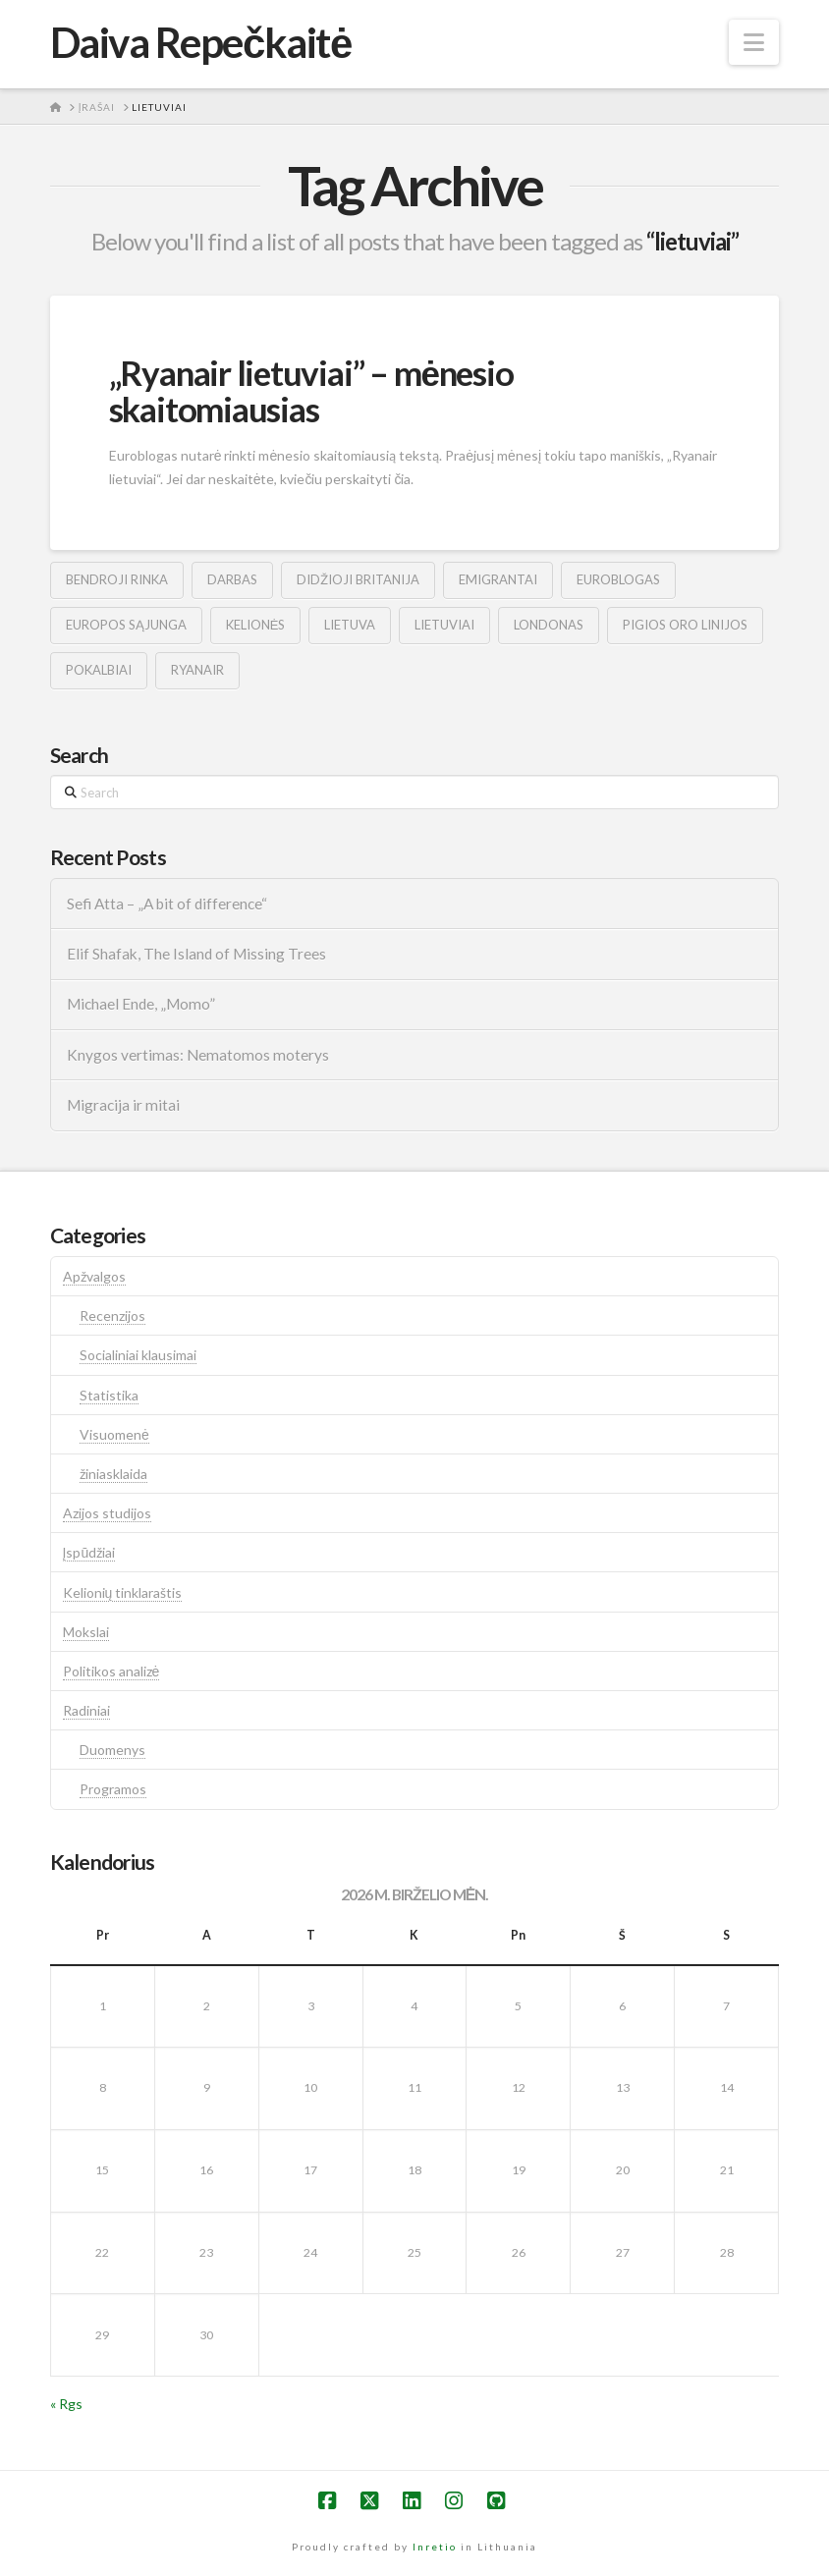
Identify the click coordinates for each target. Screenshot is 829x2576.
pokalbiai (99, 670)
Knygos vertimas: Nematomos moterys (198, 1055)
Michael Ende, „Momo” (141, 1004)
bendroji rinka (117, 579)
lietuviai (444, 624)
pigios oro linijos (685, 624)
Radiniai (86, 1710)
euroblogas (618, 579)
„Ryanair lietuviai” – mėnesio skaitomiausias (311, 390)
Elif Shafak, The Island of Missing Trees (196, 953)
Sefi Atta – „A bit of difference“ (167, 903)
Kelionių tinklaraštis (123, 1592)
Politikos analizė (111, 1671)
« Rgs (66, 2403)
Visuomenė (114, 1434)
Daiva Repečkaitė (201, 42)
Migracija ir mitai (123, 1105)
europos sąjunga (126, 624)
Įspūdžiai (89, 1552)
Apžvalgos (94, 1276)
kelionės (256, 624)
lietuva (349, 624)
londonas (548, 624)
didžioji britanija (358, 579)
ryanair (197, 670)
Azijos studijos (107, 1513)
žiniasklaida (113, 1473)
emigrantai (498, 579)
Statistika (109, 1395)
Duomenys (112, 1749)
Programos (113, 1789)
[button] (754, 42)
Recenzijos (112, 1315)
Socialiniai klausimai (138, 1354)
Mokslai (86, 1631)
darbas (232, 579)
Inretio (435, 2546)
